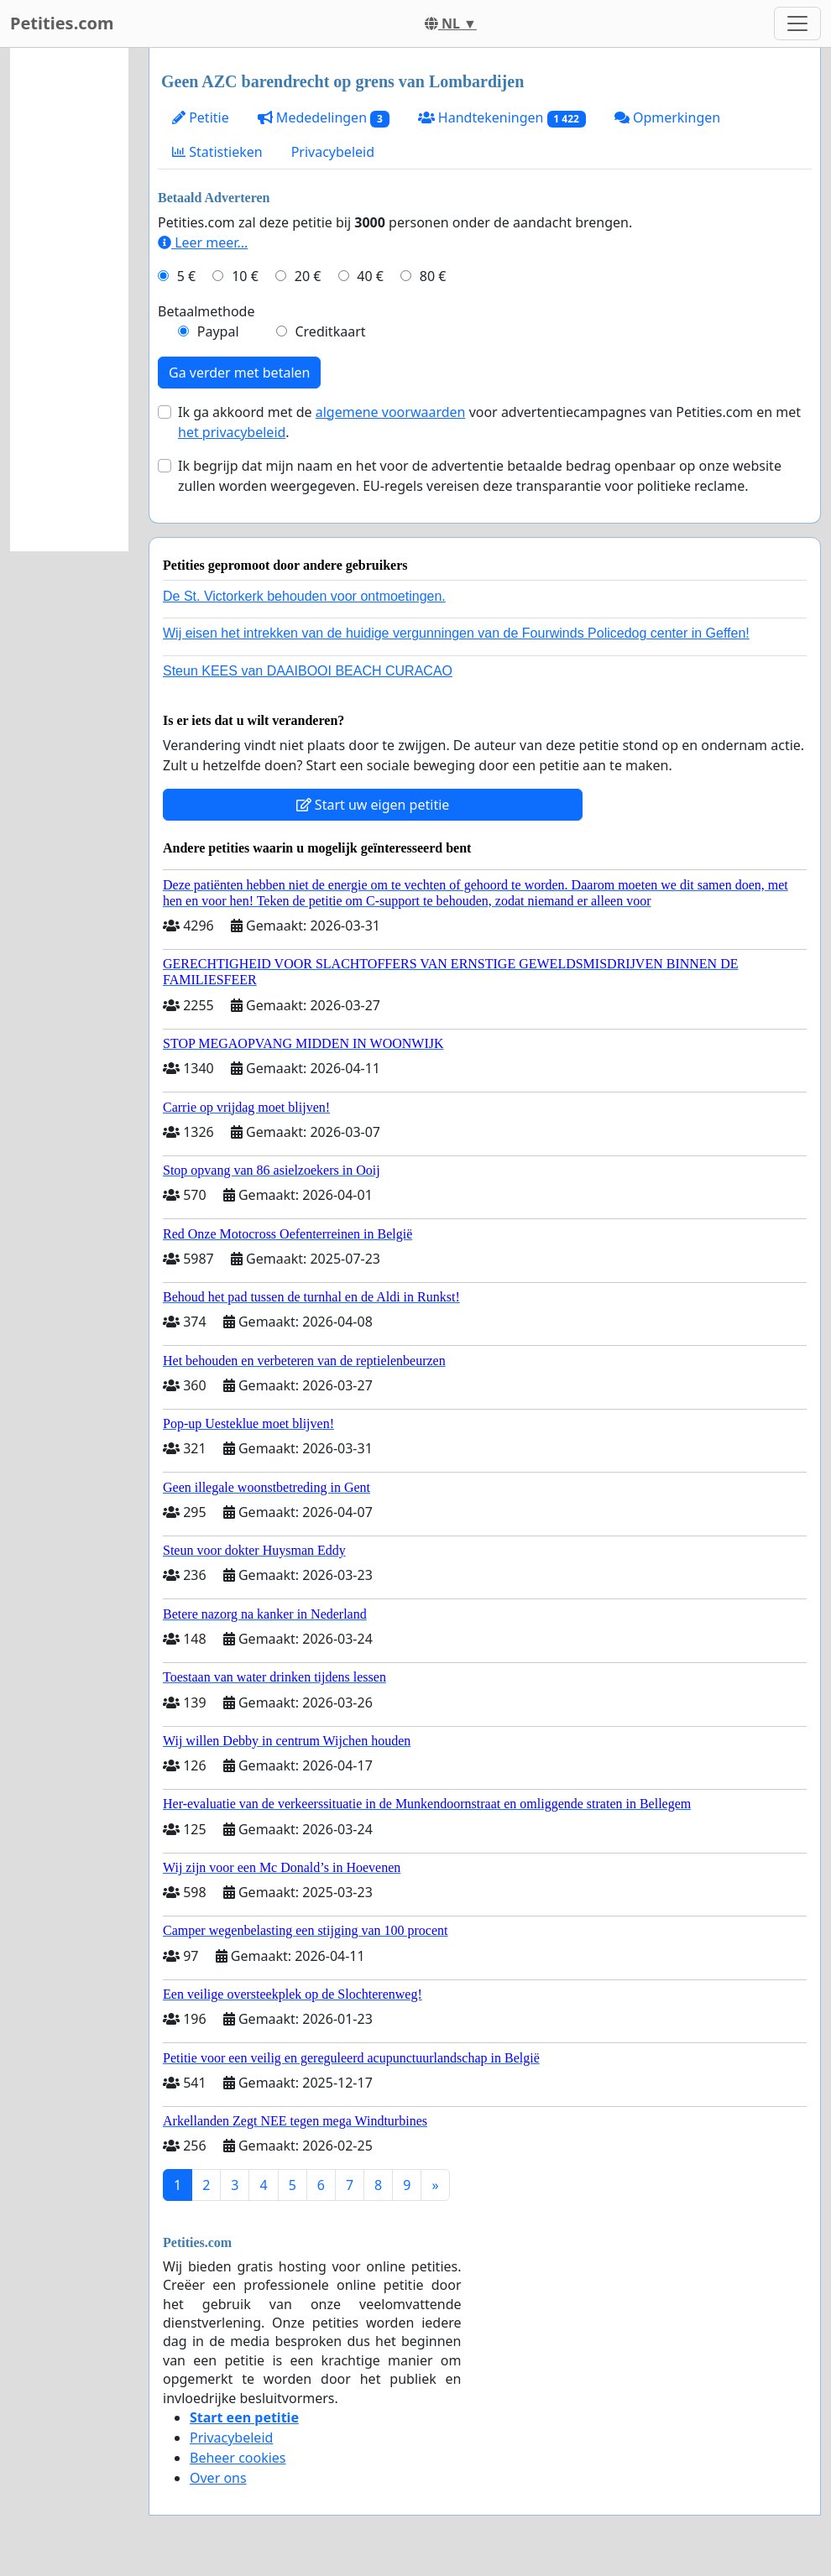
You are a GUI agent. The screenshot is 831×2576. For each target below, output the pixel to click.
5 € (186, 276)
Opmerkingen (667, 117)
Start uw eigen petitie (373, 804)
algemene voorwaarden (391, 412)
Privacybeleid (332, 152)
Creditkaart (330, 331)
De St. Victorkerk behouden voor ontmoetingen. (304, 596)
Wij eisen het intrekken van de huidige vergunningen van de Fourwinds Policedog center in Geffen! (456, 633)
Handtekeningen (502, 118)
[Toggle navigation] (797, 23)
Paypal (218, 331)
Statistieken (217, 152)
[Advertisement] (69, 299)
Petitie (200, 117)
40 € (370, 276)
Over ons (218, 2478)
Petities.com (62, 23)
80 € (433, 276)
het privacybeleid (231, 432)
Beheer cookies (238, 2457)
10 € (245, 276)
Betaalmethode (206, 311)
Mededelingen (323, 118)
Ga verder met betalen (239, 372)
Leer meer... (203, 242)
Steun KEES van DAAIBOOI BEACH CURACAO (307, 671)
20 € (308, 276)
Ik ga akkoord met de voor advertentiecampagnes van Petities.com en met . (489, 422)
